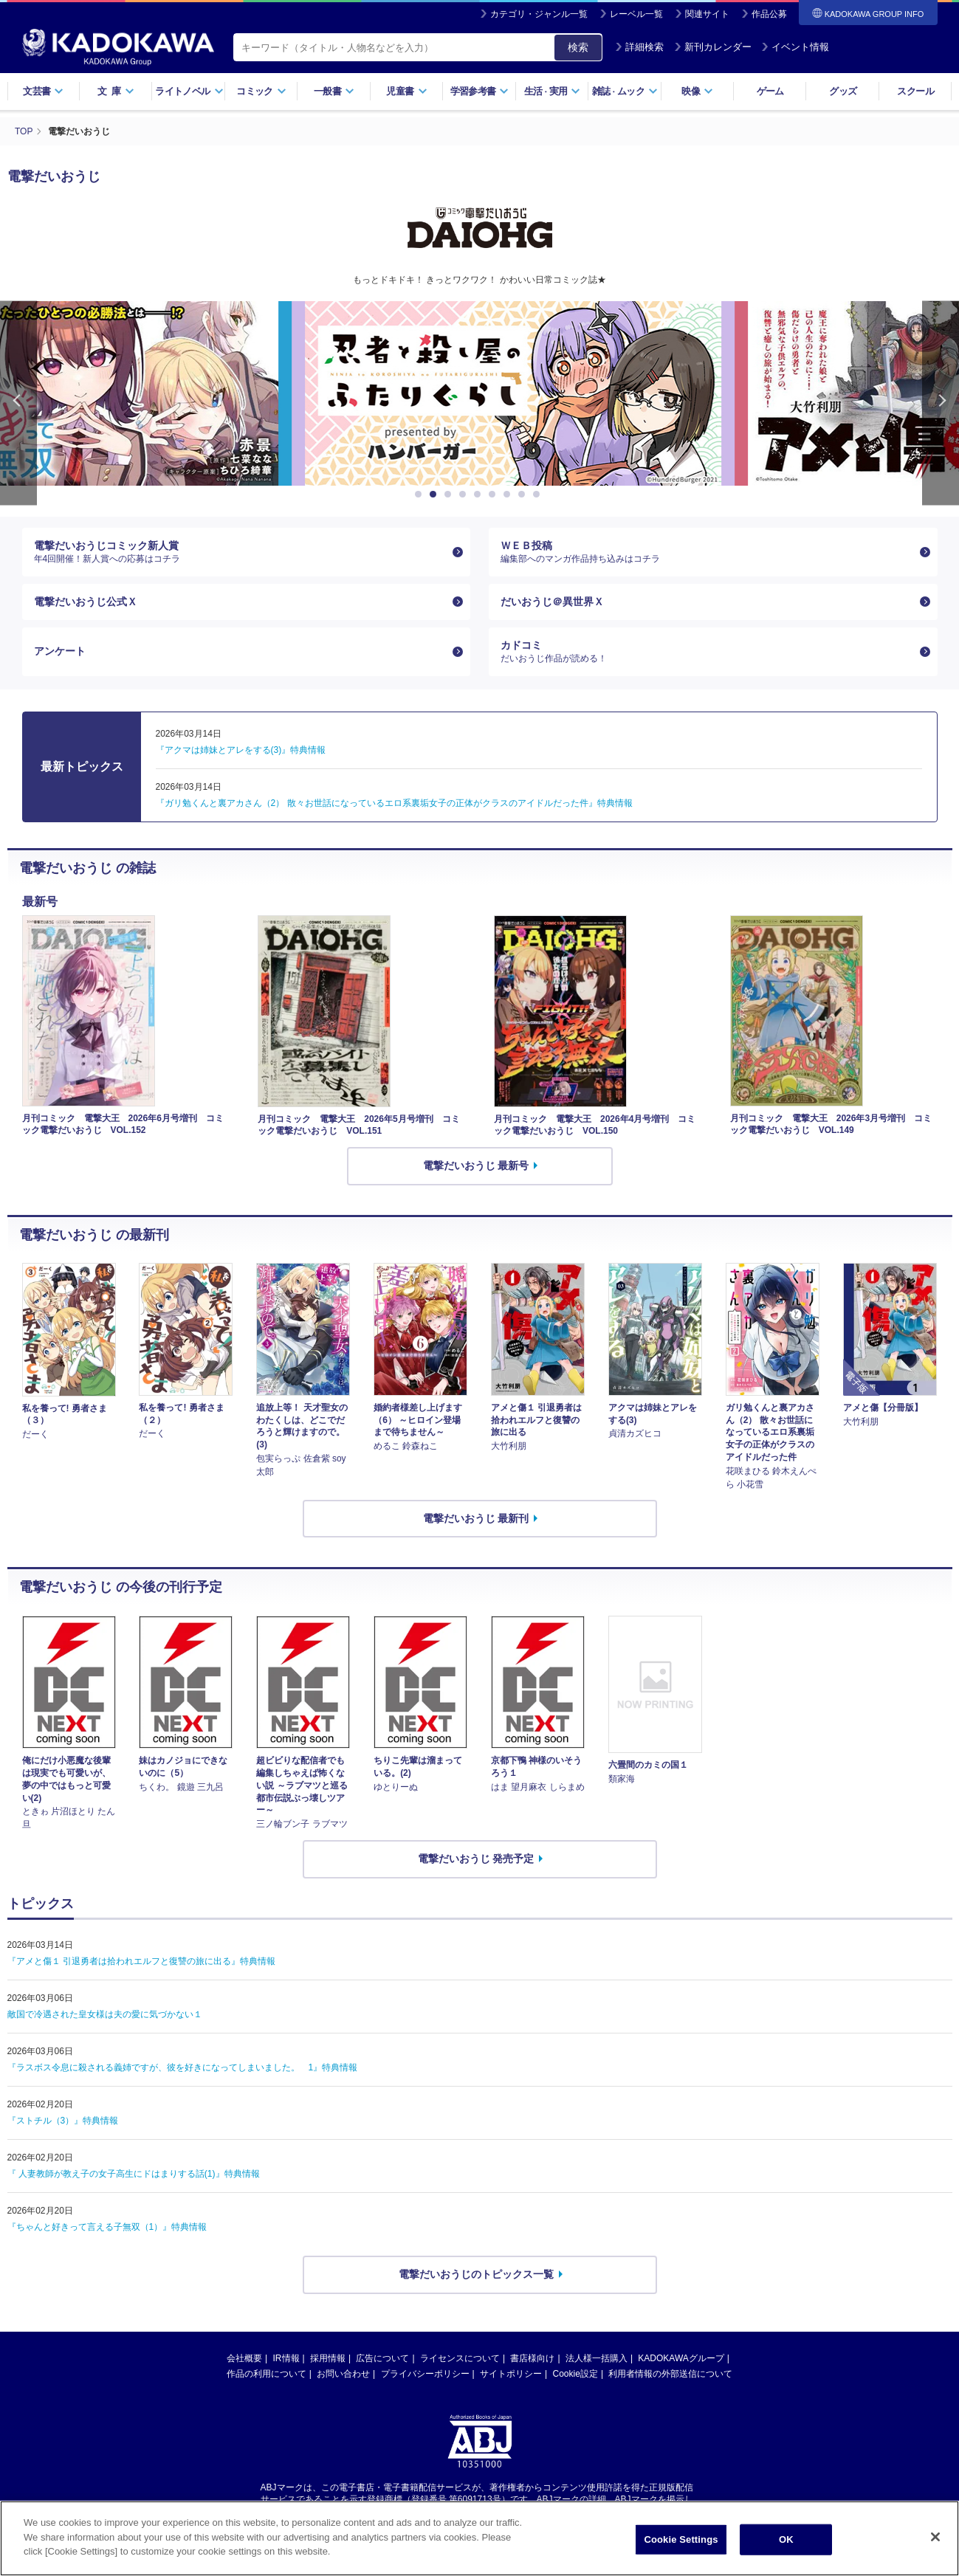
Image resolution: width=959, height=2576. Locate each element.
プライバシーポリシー (425, 2374)
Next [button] (940, 403)
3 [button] (450, 494)
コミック (261, 91)
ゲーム (770, 91)
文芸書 (43, 91)
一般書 (334, 91)
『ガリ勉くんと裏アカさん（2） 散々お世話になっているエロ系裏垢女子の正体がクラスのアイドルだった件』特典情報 (394, 803)
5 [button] (480, 494)
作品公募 (769, 14)
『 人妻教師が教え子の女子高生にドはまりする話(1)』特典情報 (133, 2174)
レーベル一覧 (636, 14)
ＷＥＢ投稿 (707, 552)
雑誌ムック (625, 91)
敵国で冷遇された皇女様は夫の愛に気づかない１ (104, 2014)
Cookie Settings (681, 2539)
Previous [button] (18, 403)
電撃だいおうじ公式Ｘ (85, 601)
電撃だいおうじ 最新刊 (476, 1518)
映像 (697, 91)
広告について (382, 2358)
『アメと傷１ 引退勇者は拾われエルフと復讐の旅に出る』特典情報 (141, 1961)
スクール (915, 91)
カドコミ (707, 651)
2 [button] (435, 494)
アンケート (60, 651)
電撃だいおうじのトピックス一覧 (476, 2274)
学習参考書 (479, 91)
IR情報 (286, 2358)
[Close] (935, 2537)
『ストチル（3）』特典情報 (63, 2120)
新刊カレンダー (713, 46)
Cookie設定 (575, 2374)
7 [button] (509, 494)
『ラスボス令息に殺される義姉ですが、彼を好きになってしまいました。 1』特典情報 (182, 2067)
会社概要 (244, 2358)
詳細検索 (639, 46)
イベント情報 (795, 46)
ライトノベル (189, 91)
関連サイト (707, 14)
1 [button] (421, 494)
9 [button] (539, 494)
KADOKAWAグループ (680, 2358)
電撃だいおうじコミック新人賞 (240, 552)
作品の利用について (266, 2374)
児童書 (406, 91)
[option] (479, 393)
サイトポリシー (511, 2374)
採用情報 (328, 2358)
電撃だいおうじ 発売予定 (476, 1858)
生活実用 (552, 91)
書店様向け (532, 2358)
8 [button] (524, 494)
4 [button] (465, 494)
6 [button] (495, 494)
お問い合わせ (343, 2374)
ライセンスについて (460, 2358)
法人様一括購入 (597, 2358)
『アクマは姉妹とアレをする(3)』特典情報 (241, 750)
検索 (578, 47)
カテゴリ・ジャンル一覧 (539, 14)
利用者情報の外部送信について (670, 2374)
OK (786, 2539)
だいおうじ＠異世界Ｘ (552, 601)
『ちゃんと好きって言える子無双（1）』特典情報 (107, 2227)
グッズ (842, 91)
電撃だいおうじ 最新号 (476, 1165)
